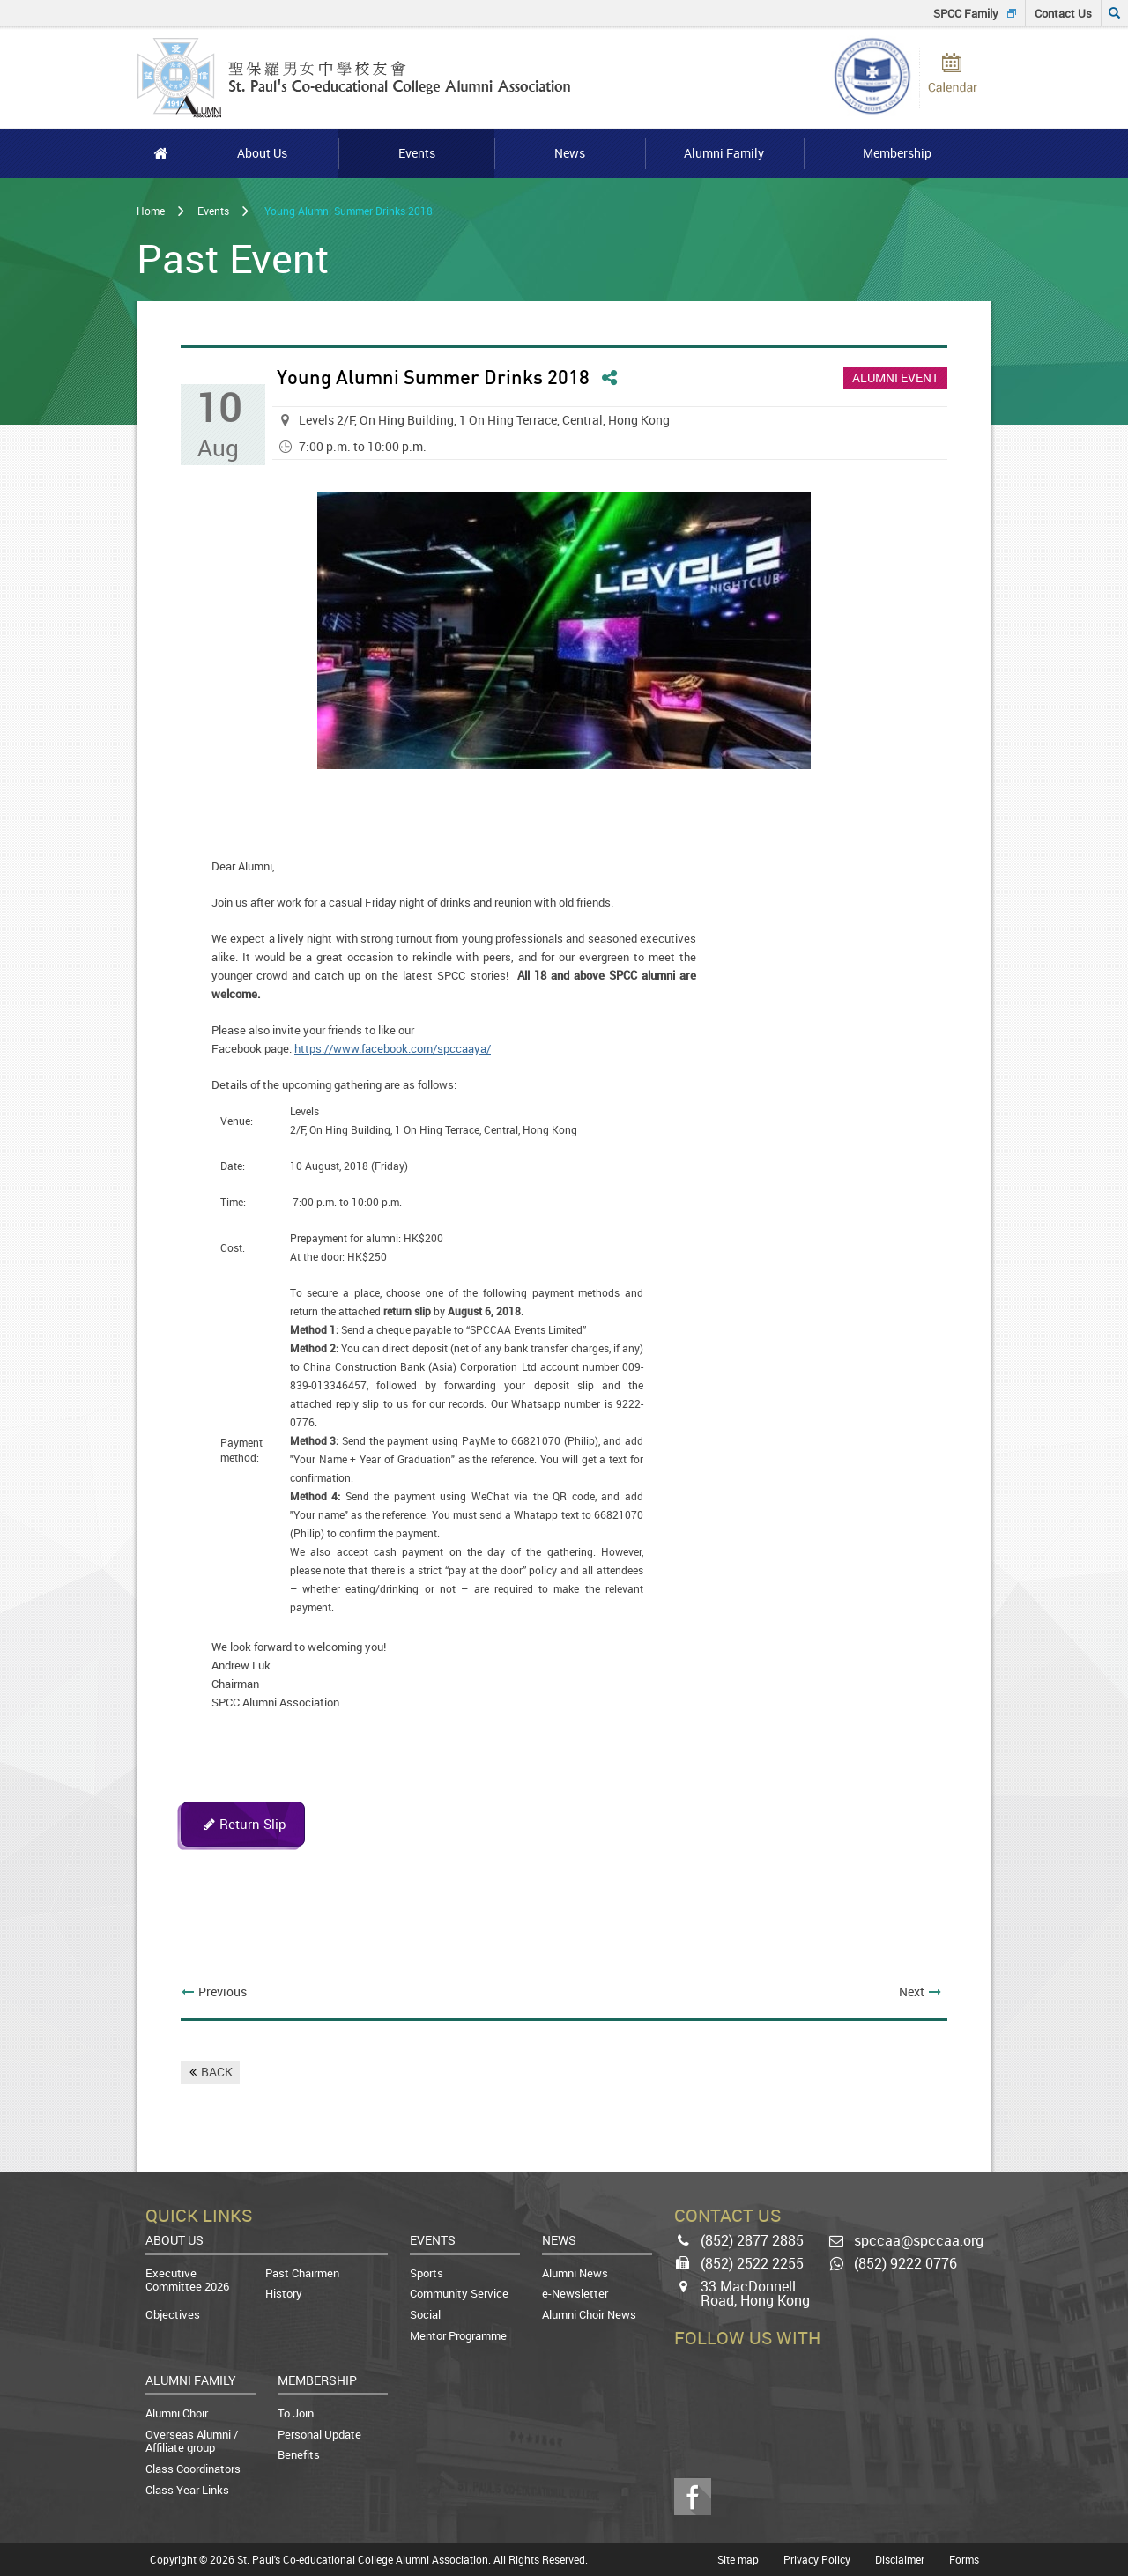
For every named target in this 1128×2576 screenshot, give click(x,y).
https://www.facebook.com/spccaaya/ (392, 1048)
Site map (738, 2559)
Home (151, 211)
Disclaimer (899, 2559)
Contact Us (1063, 13)
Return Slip (252, 1823)
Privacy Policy (816, 2559)
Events (213, 211)
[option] (564, 630)
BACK (217, 2071)
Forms (964, 2559)
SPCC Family (965, 13)
